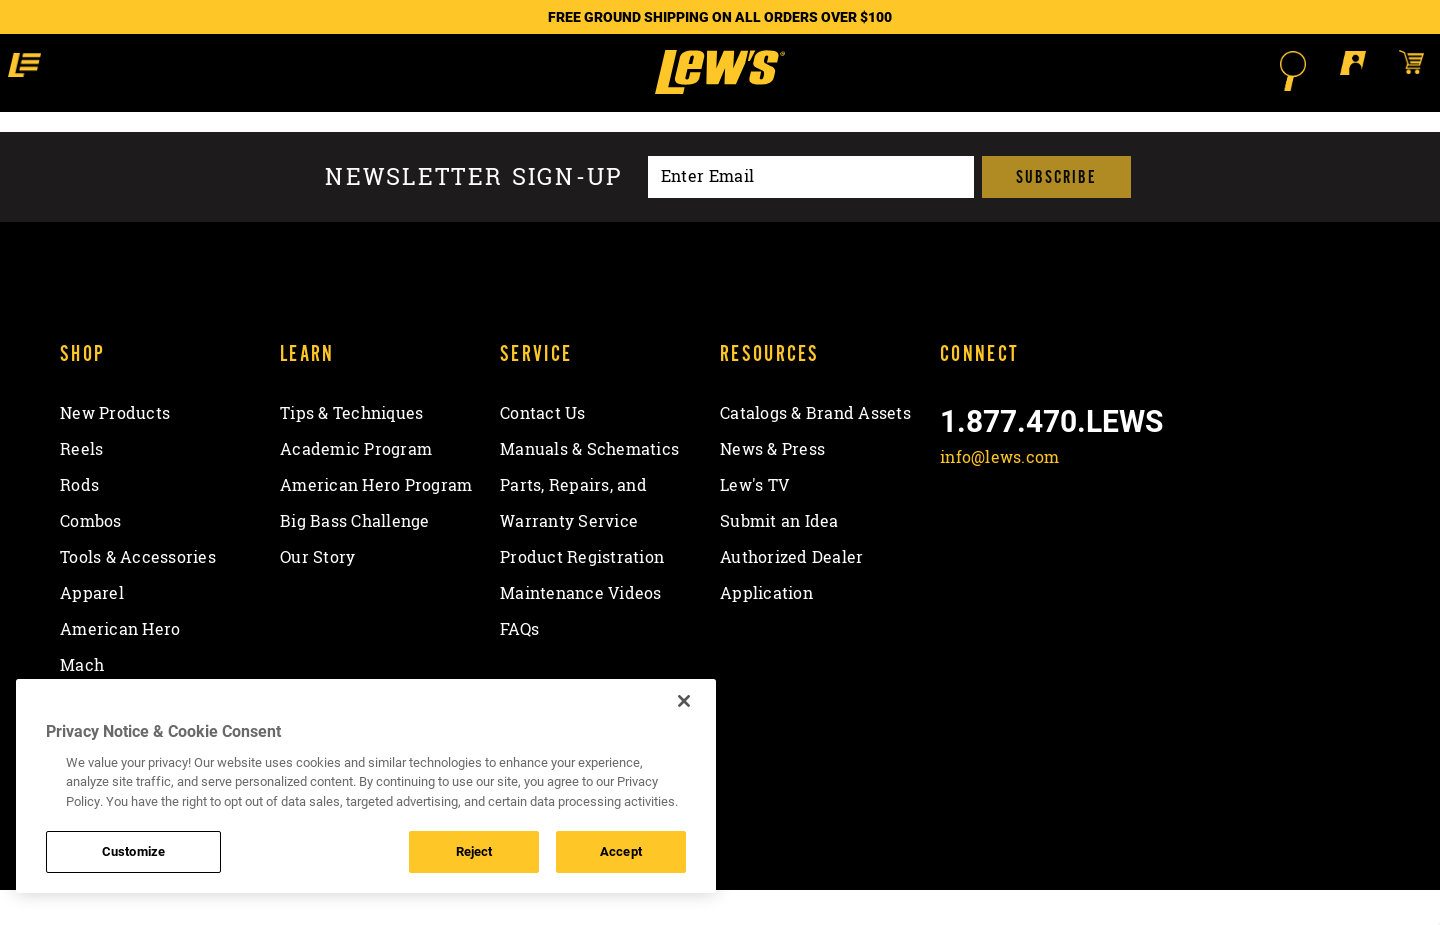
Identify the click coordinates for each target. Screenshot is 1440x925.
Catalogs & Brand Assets (815, 449)
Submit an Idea (779, 557)
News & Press (772, 485)
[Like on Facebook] (959, 540)
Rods (79, 521)
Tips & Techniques (351, 449)
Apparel (92, 629)
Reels (81, 485)
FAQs (519, 665)
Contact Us (543, 449)
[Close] (684, 701)
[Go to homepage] (719, 90)
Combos (91, 557)
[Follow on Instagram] (1064, 540)
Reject (474, 851)
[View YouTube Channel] (1116, 540)
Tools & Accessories (138, 593)
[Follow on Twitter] (1011, 540)
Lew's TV (754, 521)
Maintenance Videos (581, 629)
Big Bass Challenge (355, 557)
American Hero (120, 665)
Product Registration (582, 593)
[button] (179, 70)
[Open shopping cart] (1263, 70)
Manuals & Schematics (589, 485)
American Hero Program (376, 521)
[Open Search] (1146, 71)
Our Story (317, 593)
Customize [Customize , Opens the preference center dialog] (133, 851)
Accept (621, 851)
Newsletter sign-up (474, 212)
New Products (115, 449)
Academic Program (356, 485)
